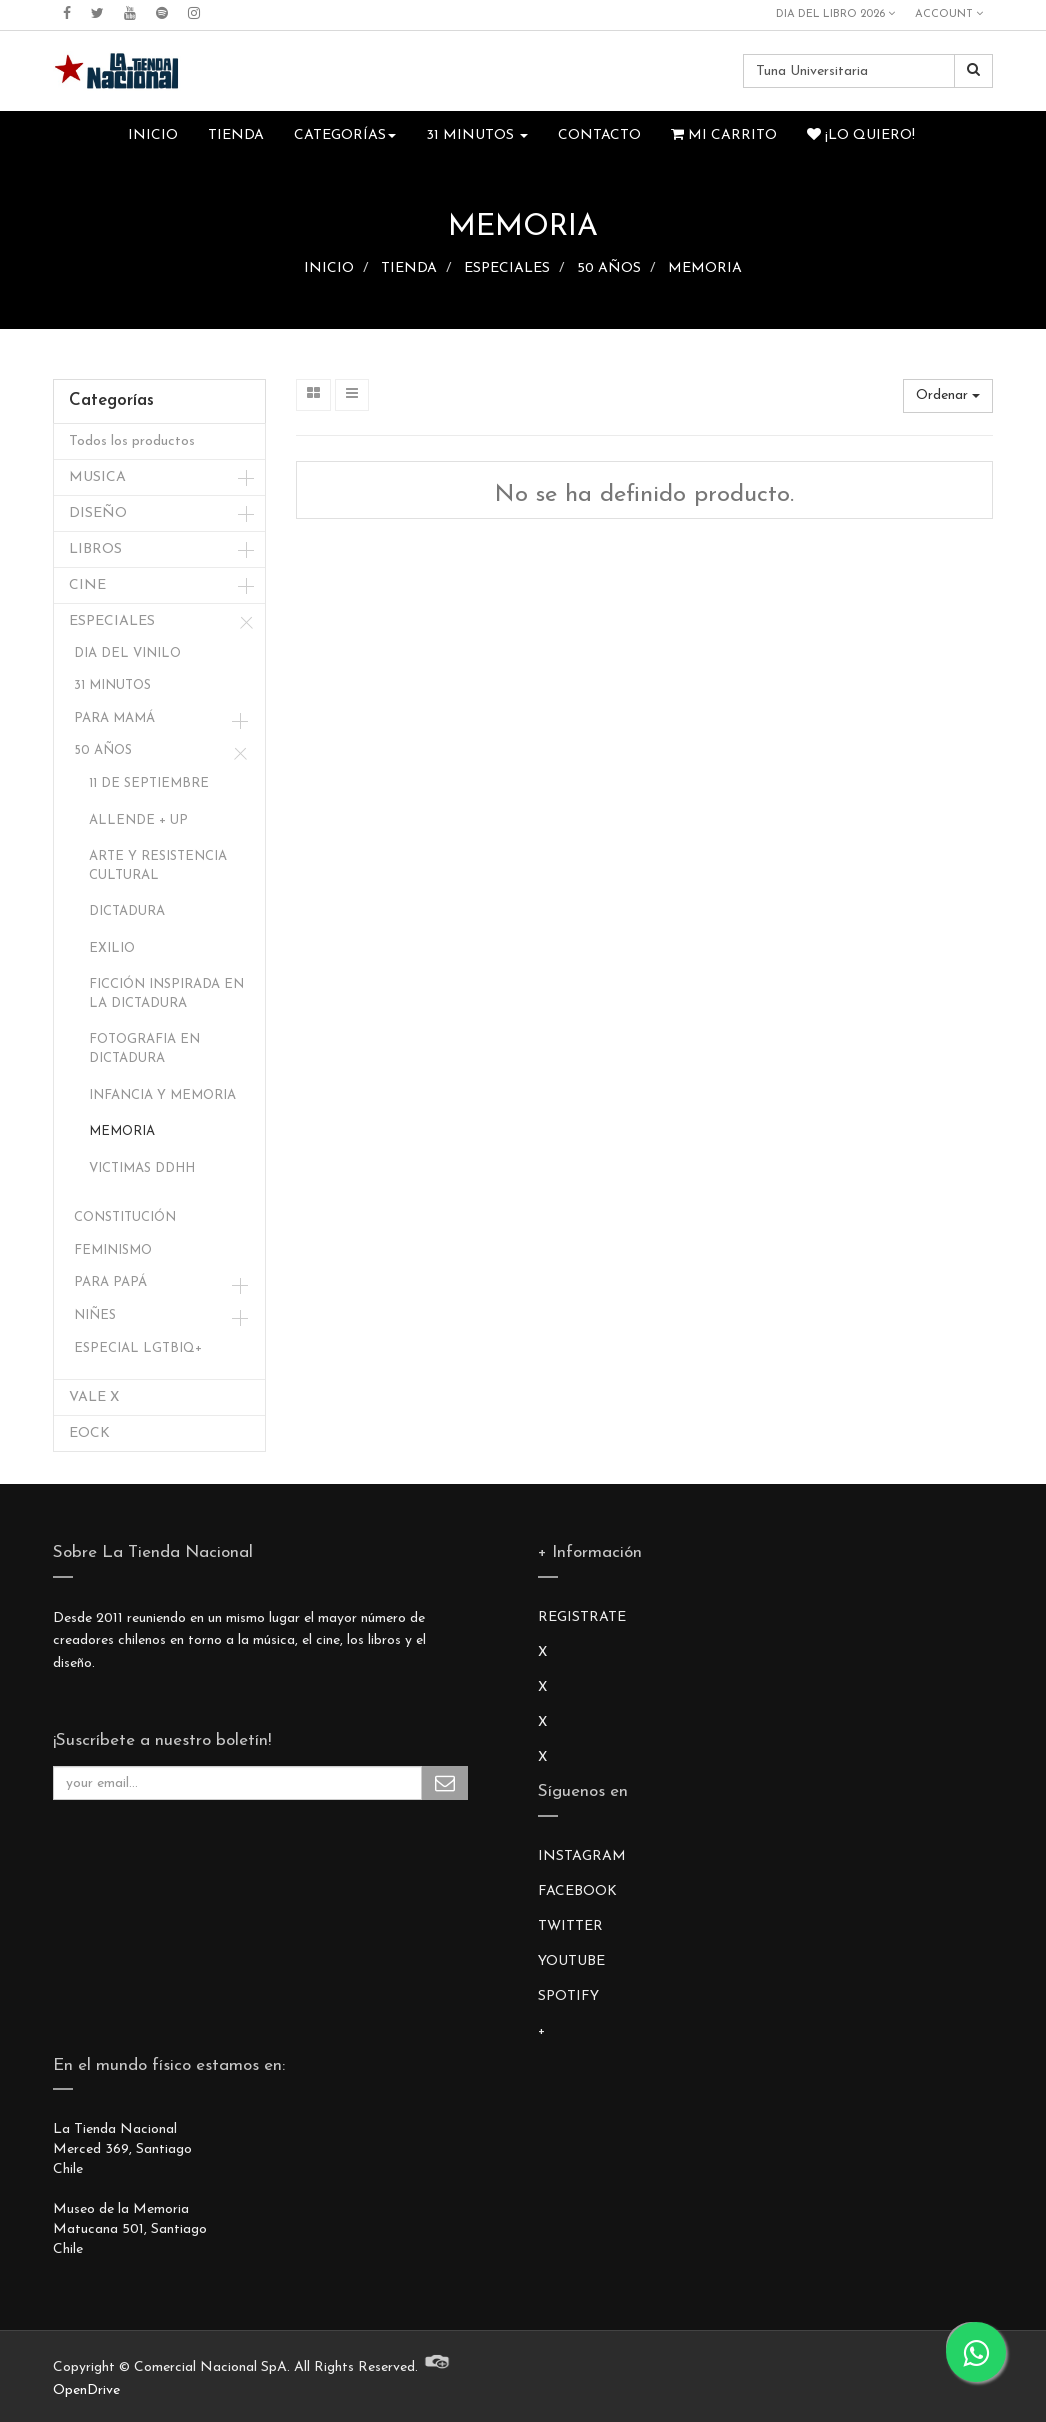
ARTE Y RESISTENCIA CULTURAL (158, 866)
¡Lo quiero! (861, 135)
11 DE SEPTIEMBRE (149, 783)
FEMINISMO (113, 1250)
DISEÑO (98, 513)
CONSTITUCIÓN (125, 1217)
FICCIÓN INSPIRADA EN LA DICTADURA (166, 994)
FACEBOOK (577, 1891)
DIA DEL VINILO (127, 653)
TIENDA (409, 268)
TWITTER (570, 1926)
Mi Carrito (724, 135)
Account (949, 14)
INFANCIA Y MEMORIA (162, 1095)
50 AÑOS (609, 268)
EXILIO (112, 948)
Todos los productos (132, 441)
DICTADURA (127, 911)
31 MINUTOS (112, 685)
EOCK (89, 1433)
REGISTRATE (582, 1617)
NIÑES (95, 1315)
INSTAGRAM (582, 1856)
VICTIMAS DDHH (142, 1168)
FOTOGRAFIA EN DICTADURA (144, 1049)
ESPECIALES (507, 268)
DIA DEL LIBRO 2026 (835, 14)
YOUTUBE (571, 1961)
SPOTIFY (568, 1996)
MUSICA (97, 477)
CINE (87, 585)
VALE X (94, 1397)
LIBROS (95, 549)
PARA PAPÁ (110, 1282)
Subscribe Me (445, 1783)
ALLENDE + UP (138, 820)
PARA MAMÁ (114, 718)
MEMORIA (705, 268)
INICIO (329, 268)
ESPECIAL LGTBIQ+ (138, 1348)
